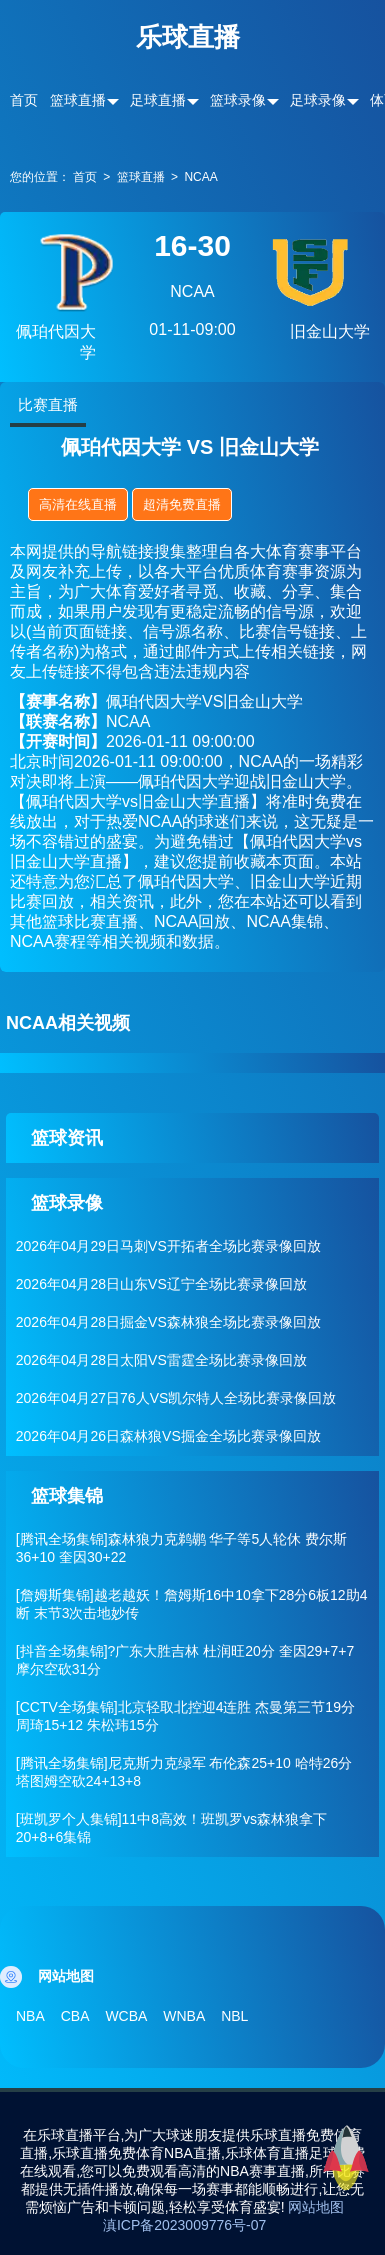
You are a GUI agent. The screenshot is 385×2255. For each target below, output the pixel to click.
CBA (75, 2016)
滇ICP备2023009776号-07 (184, 2225)
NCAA (200, 177)
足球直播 (158, 100)
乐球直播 (188, 37)
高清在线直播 (78, 504)
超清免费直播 (182, 504)
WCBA (126, 2016)
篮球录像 (238, 100)
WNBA (184, 2016)
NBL (234, 2016)
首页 (24, 100)
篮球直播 (78, 100)
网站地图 (316, 2207)
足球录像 (318, 100)
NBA (30, 2016)
